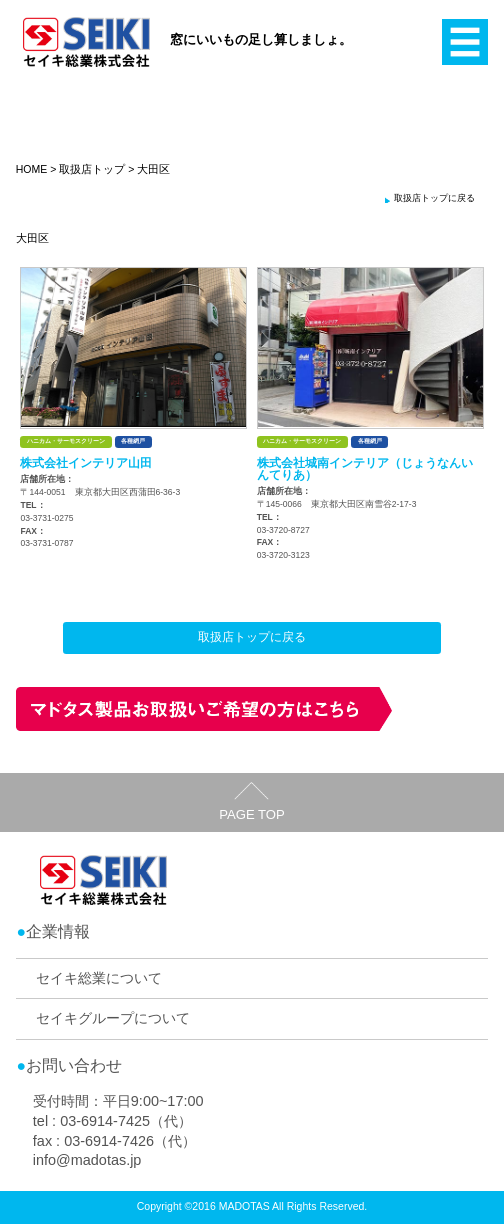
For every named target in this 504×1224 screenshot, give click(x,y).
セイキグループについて (113, 1018)
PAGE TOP (252, 814)
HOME (32, 169)
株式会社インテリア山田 (86, 463)
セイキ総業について (99, 978)
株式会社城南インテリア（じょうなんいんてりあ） (365, 469)
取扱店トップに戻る (434, 198)
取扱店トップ (92, 169)
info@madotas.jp (87, 1160)
